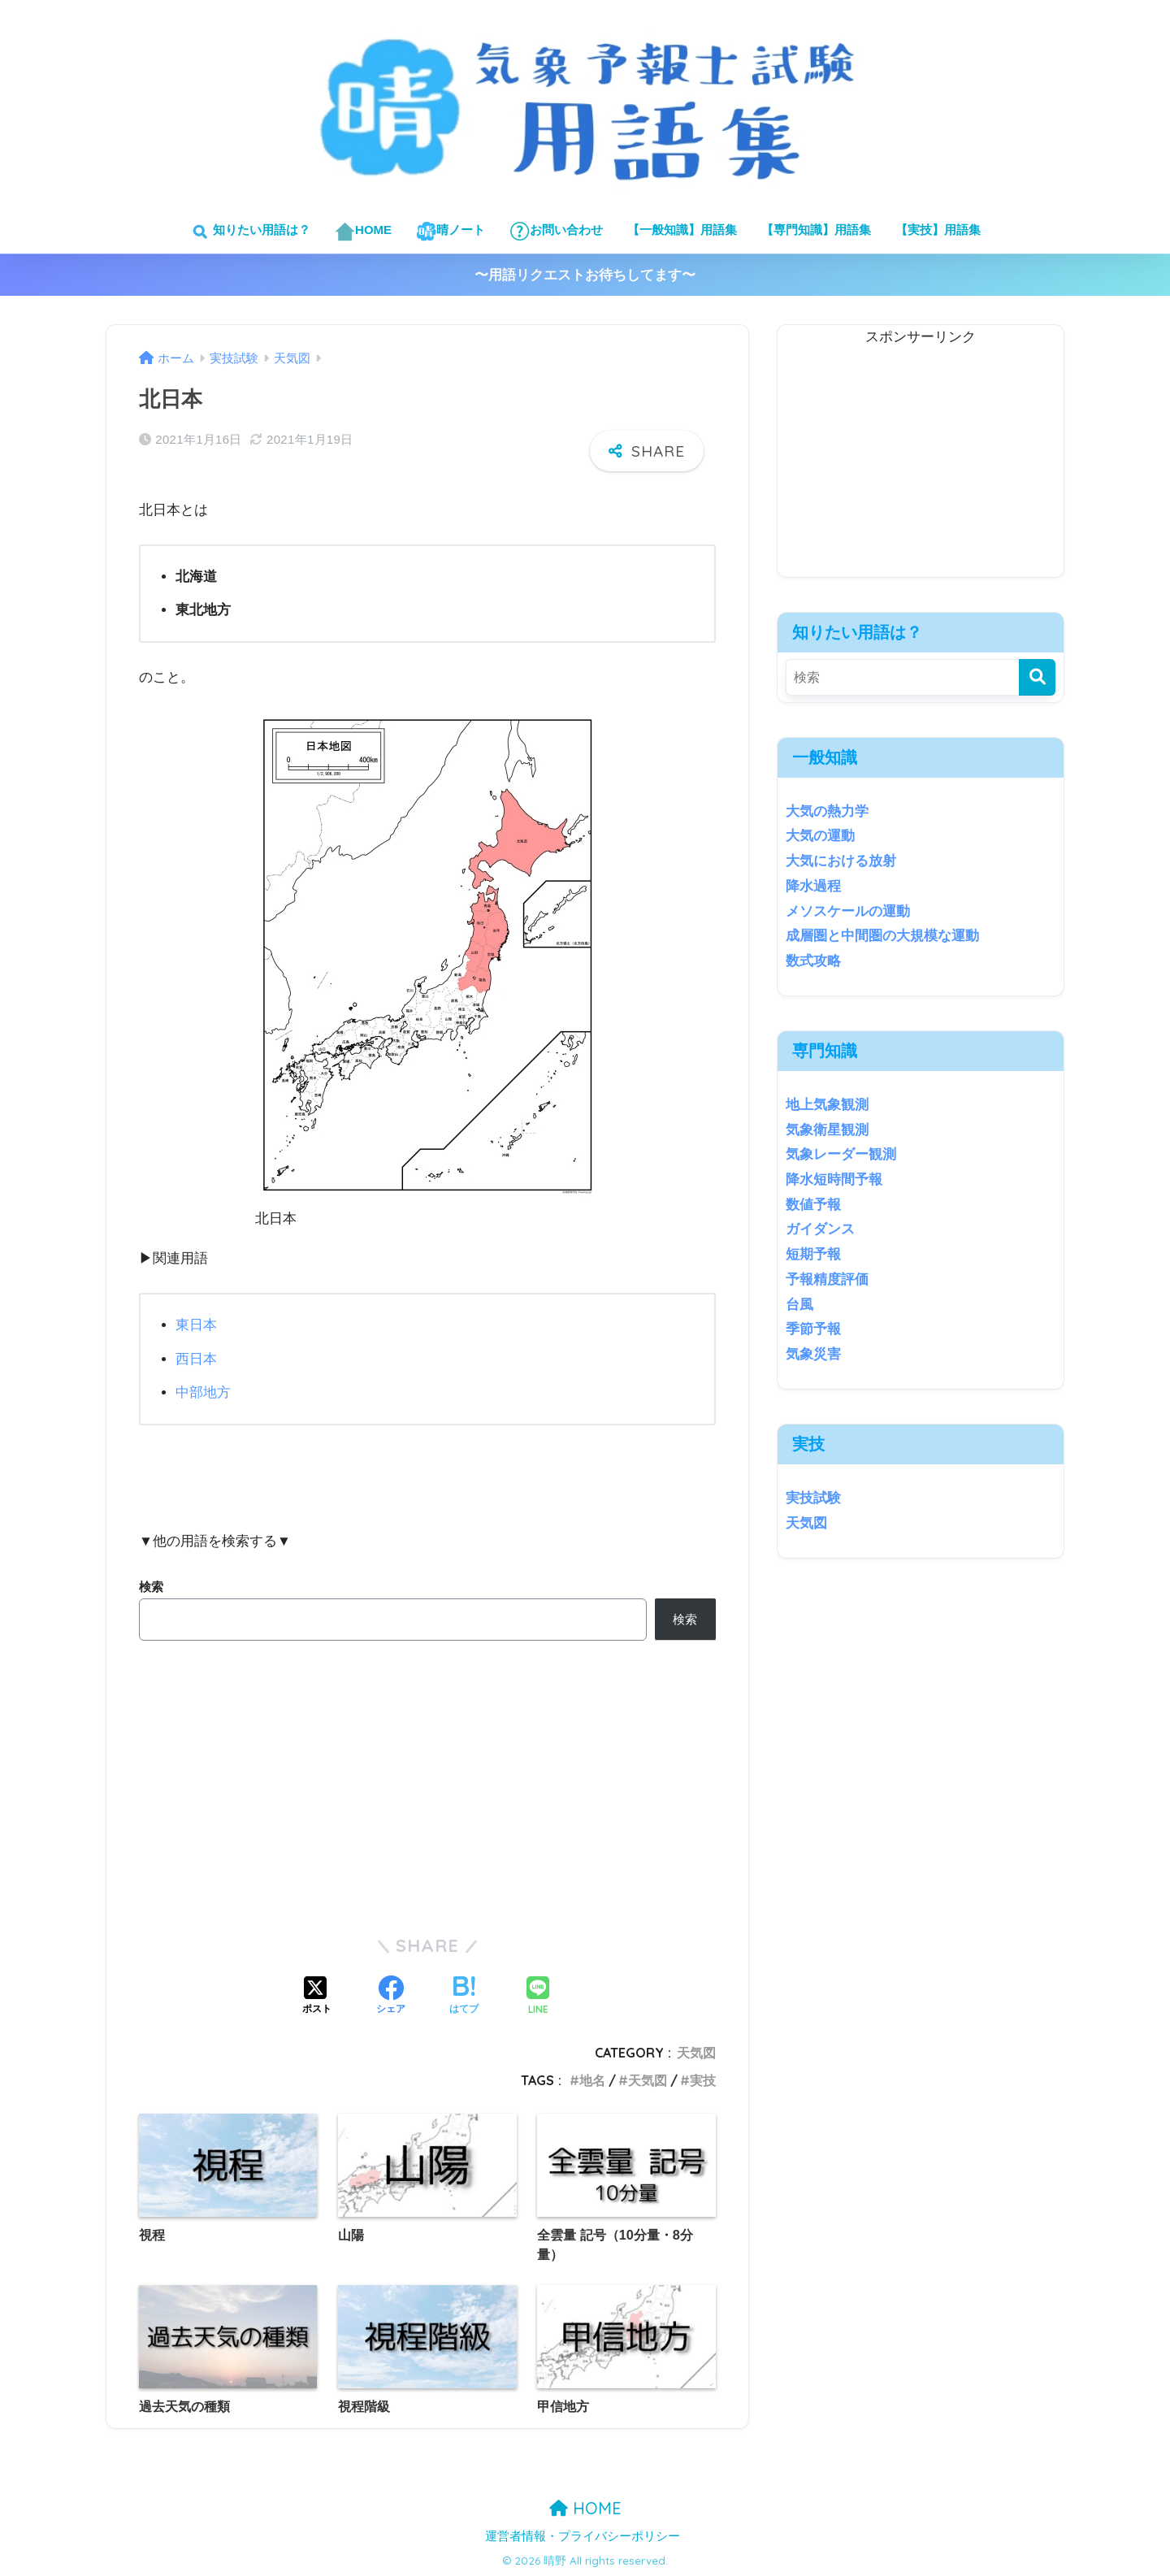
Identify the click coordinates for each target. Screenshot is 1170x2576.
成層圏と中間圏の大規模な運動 (882, 935)
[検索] (1037, 677)
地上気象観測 (827, 1104)
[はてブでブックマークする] (464, 1996)
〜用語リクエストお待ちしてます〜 (585, 275)
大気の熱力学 (827, 811)
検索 (151, 1586)
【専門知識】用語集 (816, 229)
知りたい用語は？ (249, 231)
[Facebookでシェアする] (390, 1996)
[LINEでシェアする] (537, 1996)
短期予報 (813, 1254)
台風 (799, 1304)
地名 (592, 2079)
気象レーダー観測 (841, 1154)
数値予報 (813, 1204)
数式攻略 (813, 961)
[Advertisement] (921, 463)
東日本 (196, 1325)
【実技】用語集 (938, 229)
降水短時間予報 (834, 1179)
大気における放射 (841, 861)
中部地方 (203, 1392)
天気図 (696, 2052)
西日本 (196, 1358)
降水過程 (813, 886)
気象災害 (813, 1354)
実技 (703, 2079)
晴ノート (450, 231)
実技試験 (813, 1498)
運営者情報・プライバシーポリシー (582, 2535)
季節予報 (813, 1329)
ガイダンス (820, 1229)
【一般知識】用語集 (682, 229)
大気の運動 (820, 835)
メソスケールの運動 (848, 911)
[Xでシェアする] (317, 1996)
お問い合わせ (556, 231)
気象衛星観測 (827, 1130)
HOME (363, 231)
